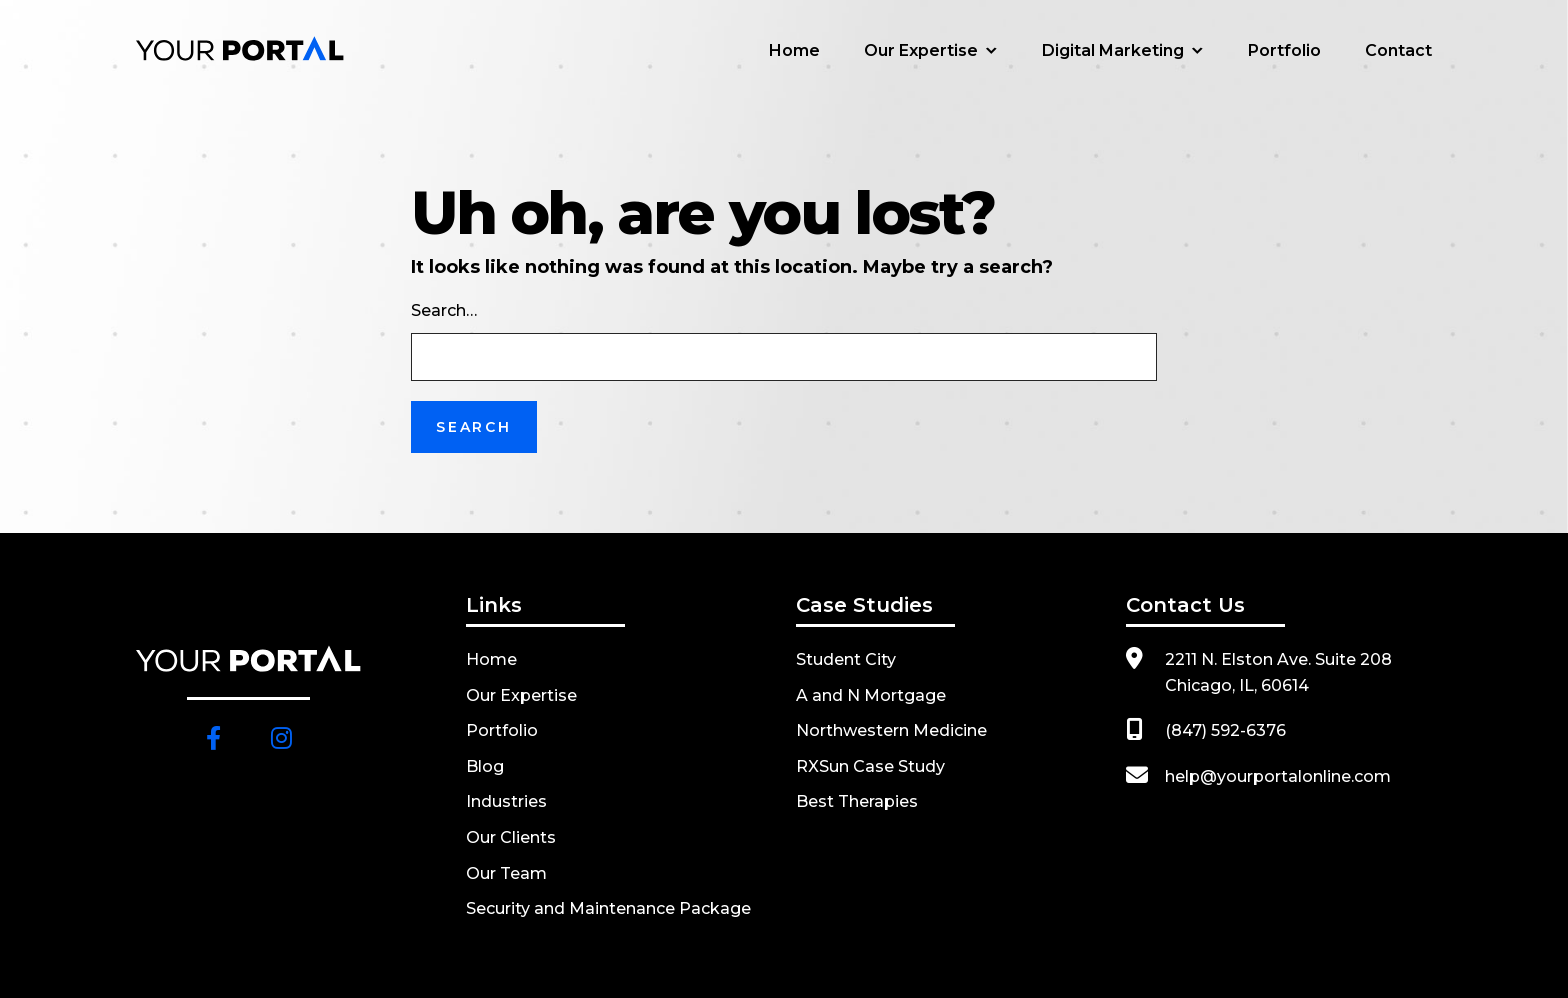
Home (794, 50)
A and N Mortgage (871, 695)
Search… (444, 310)
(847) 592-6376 (1225, 730)
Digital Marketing (1113, 50)
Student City (846, 659)
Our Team (506, 873)
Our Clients (511, 837)
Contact (1398, 50)
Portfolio (1284, 50)
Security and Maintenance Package (608, 908)
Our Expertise (921, 50)
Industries (506, 801)
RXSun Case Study (870, 766)
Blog (485, 766)
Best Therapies (857, 801)
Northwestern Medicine (891, 730)
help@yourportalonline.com (1278, 776)
